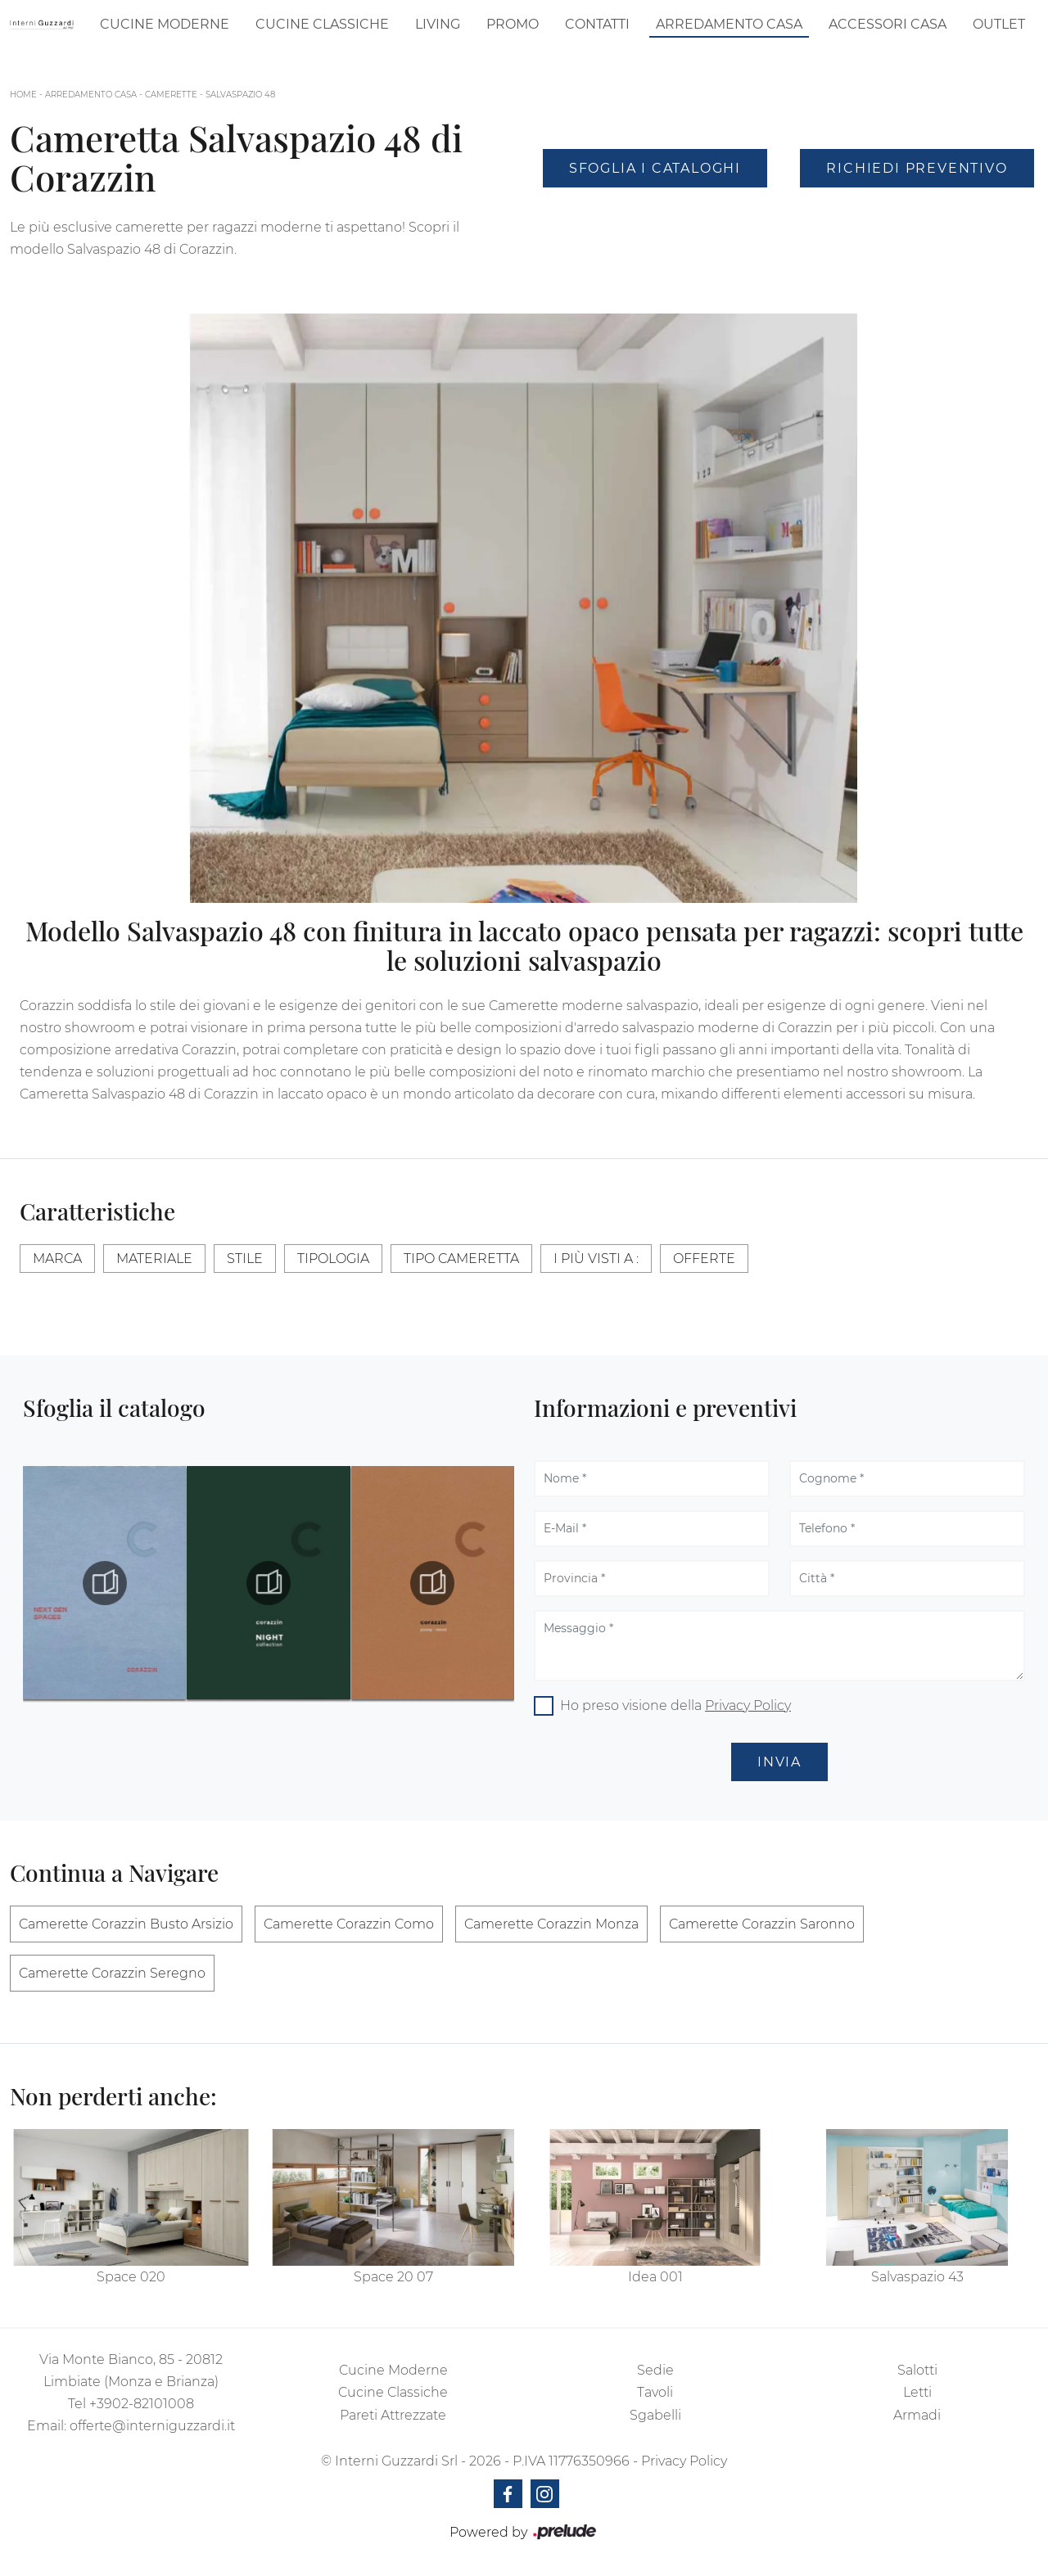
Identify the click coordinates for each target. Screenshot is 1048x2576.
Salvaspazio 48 (240, 94)
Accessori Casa (887, 24)
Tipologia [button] (333, 1258)
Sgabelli (655, 2415)
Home (23, 94)
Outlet (999, 24)
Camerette (171, 94)
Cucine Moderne (164, 24)
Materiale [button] (154, 1258)
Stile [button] (245, 1258)
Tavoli (655, 2392)
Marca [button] (57, 1258)
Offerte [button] (704, 1258)
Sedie (655, 2370)
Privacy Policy (748, 1705)
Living (437, 24)
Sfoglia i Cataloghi (655, 168)
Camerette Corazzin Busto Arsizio (126, 1924)
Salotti (917, 2370)
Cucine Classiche (322, 24)
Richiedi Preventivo (916, 168)
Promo (512, 24)
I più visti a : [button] (596, 1258)
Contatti (597, 24)
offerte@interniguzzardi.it (152, 2426)
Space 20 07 (393, 2277)
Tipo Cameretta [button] (461, 1258)
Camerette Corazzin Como (349, 1924)
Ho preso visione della (675, 1705)
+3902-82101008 (141, 2403)
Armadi (917, 2415)
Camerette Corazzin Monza (551, 1924)
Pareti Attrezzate (393, 2415)
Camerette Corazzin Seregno (112, 1973)
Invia (779, 1762)
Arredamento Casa (729, 24)
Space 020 (131, 2277)
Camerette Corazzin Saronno (762, 1924)
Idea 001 (655, 2277)
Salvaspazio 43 (917, 2277)
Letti (917, 2392)
